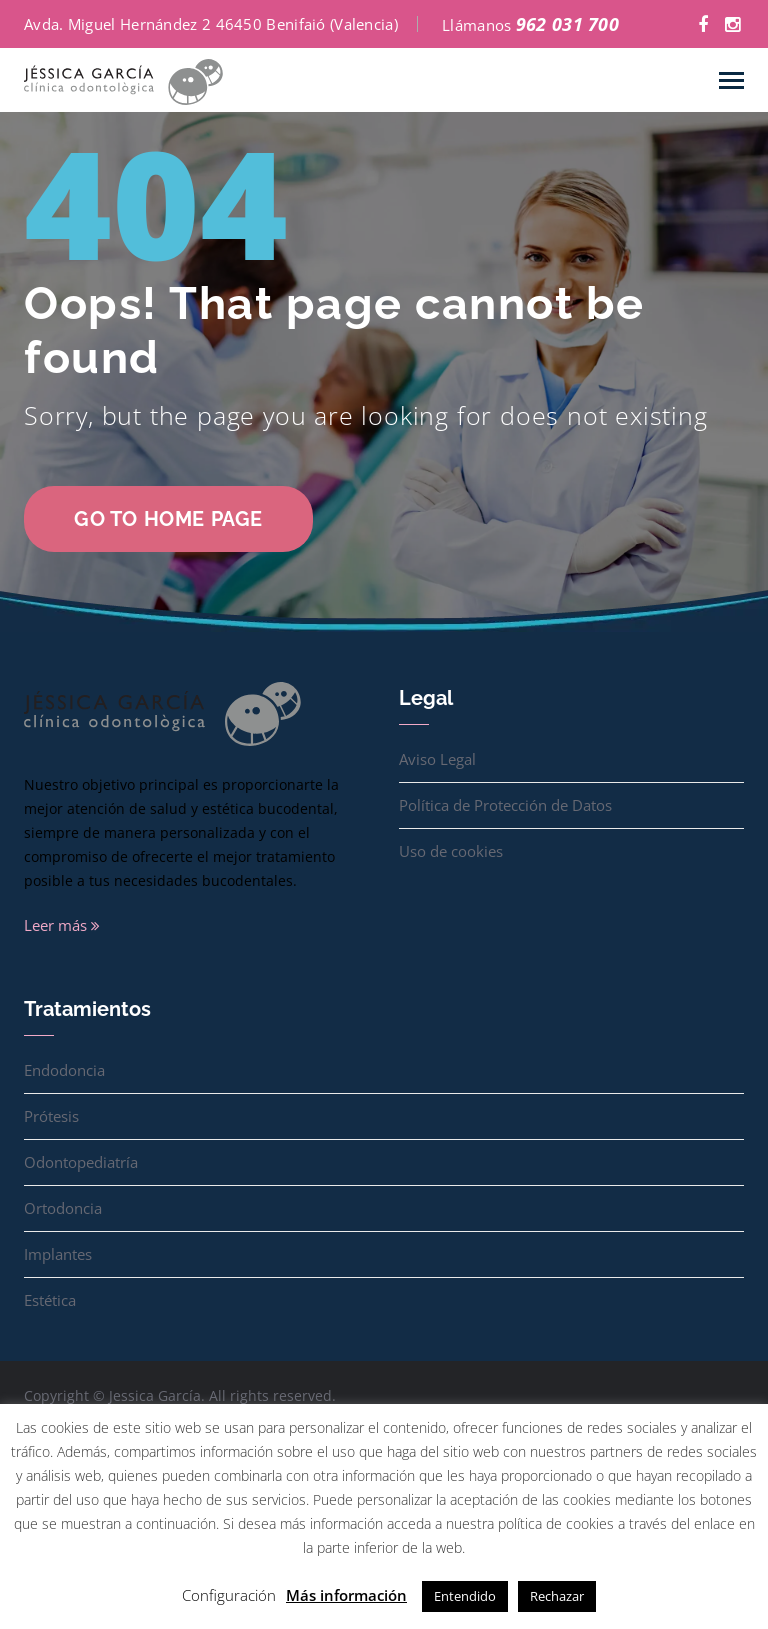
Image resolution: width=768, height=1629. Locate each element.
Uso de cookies (451, 851)
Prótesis (51, 1116)
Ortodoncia (63, 1208)
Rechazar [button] (557, 1596)
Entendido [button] (465, 1596)
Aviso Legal (437, 759)
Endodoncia (64, 1070)
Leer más (62, 925)
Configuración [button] (229, 1595)
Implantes (58, 1254)
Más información (346, 1595)
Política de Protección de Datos (505, 805)
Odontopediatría (81, 1162)
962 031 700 (567, 24)
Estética (50, 1300)
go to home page (168, 519)
